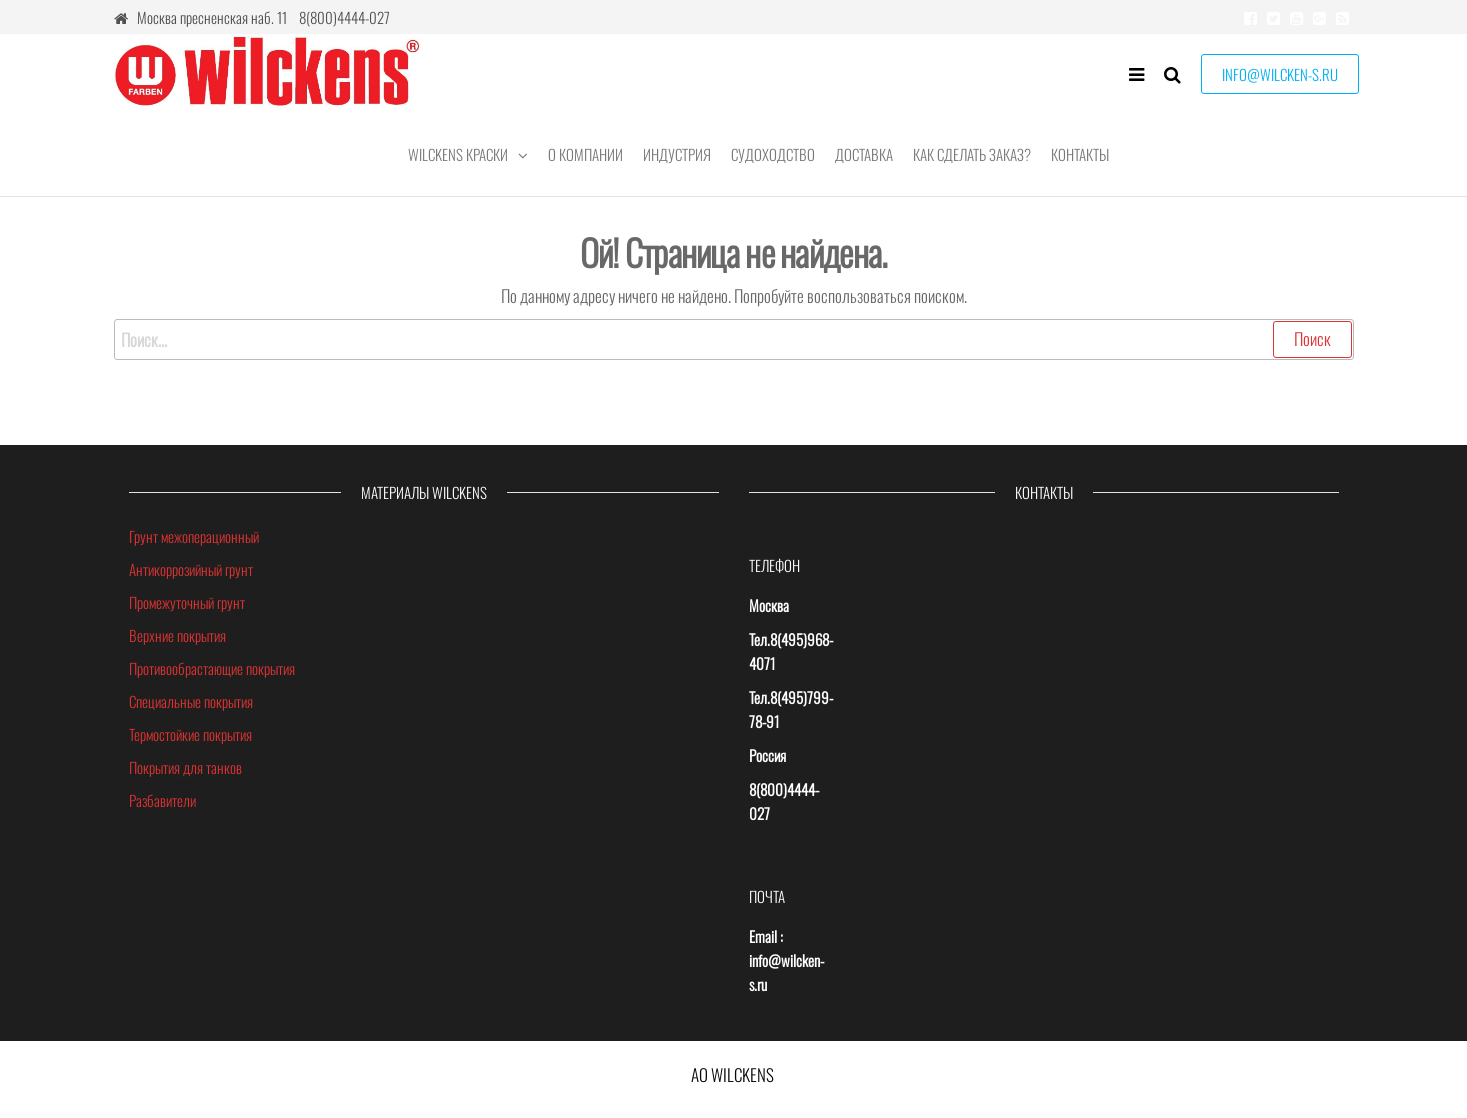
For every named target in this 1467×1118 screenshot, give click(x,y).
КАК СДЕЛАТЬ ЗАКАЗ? (972, 154)
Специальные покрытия (191, 701)
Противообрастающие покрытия (212, 668)
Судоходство (773, 154)
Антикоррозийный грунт (191, 569)
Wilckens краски (458, 154)
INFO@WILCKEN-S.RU (1280, 74)
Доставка (864, 154)
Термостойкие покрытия (190, 734)
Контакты (1080, 154)
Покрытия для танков (185, 767)
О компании (585, 154)
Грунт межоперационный (194, 536)
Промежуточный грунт (187, 602)
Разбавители (162, 800)
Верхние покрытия (177, 635)
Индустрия (677, 154)
